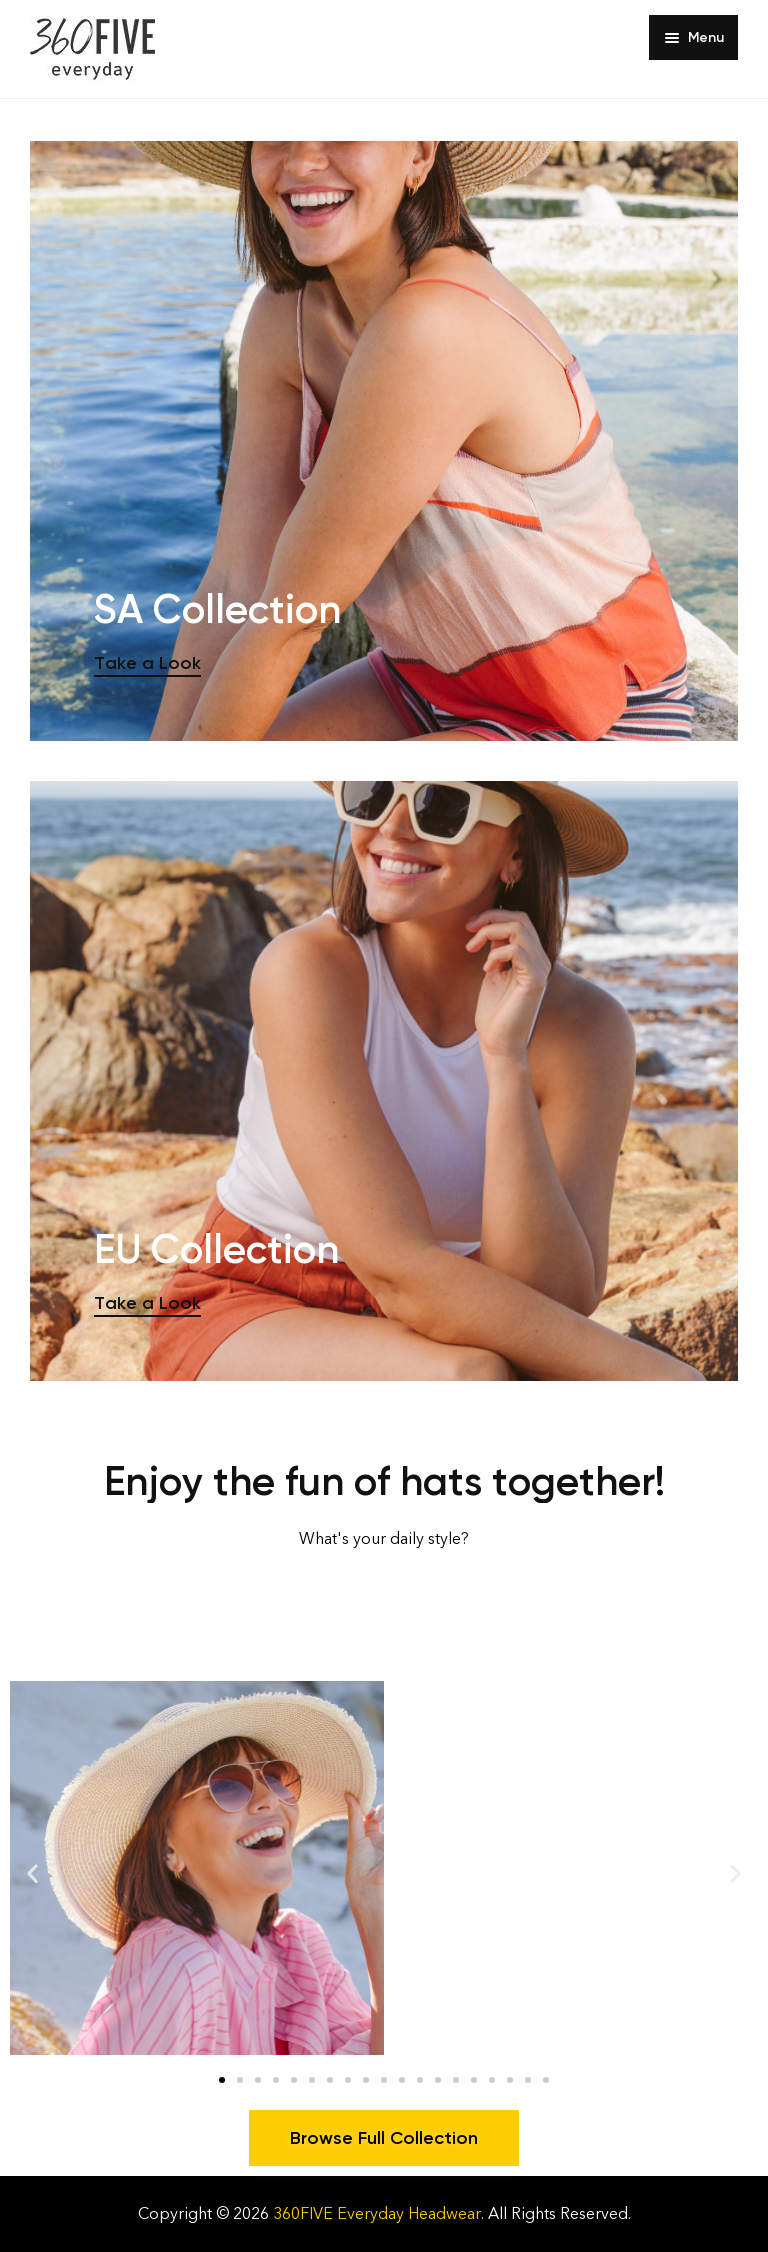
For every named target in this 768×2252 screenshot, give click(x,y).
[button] (32, 1872)
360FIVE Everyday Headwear (377, 2213)
